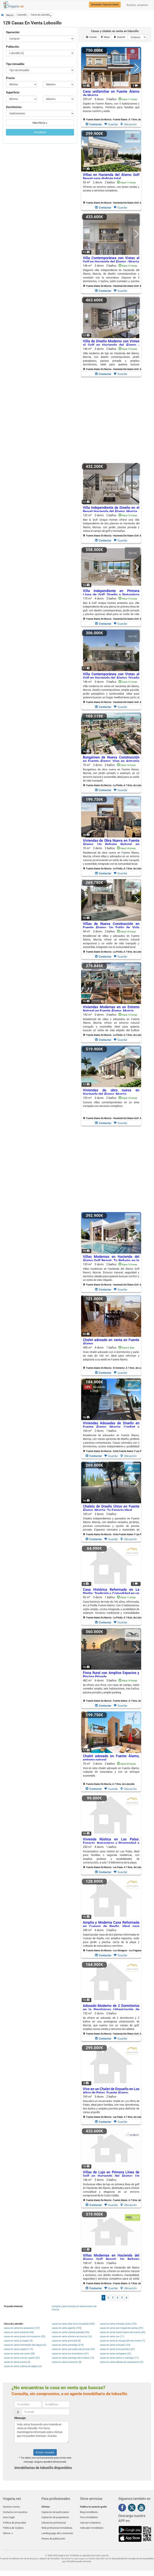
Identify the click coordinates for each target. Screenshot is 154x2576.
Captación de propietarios (55, 2515)
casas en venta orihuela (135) (115, 2345)
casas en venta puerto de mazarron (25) (24, 2336)
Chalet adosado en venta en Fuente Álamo (111, 1342)
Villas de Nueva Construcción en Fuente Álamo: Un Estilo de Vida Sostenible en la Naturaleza (111, 927)
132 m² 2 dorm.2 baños (112, 2023)
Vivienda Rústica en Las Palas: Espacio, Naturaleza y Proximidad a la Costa (111, 1843)
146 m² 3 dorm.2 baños (112, 275)
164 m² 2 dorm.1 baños (112, 1441)
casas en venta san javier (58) (19, 2353)
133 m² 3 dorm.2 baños (112, 1274)
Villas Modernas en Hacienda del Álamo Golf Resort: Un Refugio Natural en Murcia (111, 2259)
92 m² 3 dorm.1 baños (112, 1607)
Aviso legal (9, 2515)
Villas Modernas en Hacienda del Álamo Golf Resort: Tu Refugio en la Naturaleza (111, 1260)
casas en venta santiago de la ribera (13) (73, 2357)
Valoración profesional (53, 2520)
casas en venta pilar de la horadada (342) (73, 2323)
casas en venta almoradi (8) (66, 2340)
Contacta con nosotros (15, 2511)
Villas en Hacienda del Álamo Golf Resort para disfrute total (111, 176)
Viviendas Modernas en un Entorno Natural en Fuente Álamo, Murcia (111, 1009)
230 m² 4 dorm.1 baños (112, 1857)
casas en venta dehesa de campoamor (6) (121, 2362)
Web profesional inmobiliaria (56, 2524)
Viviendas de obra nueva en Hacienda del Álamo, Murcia (111, 1092)
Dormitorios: (14, 107)
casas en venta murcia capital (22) (22, 2357)
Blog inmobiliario (89, 2511)
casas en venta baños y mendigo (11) (119, 2357)
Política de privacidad (14, 2520)
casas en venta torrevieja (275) (68, 2345)
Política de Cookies (13, 2524)
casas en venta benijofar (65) (19, 2332)
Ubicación (128, 124)
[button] (41, 15)
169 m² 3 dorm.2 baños (112, 1524)
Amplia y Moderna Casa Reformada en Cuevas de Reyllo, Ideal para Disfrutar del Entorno (111, 1926)
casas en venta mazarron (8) (67, 2362)
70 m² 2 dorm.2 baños (112, 775)
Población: (12, 46)
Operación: (13, 32)
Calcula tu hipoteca (90, 2520)
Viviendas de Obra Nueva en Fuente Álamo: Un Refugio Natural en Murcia (111, 844)
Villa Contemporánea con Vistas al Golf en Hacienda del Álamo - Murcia (111, 260)
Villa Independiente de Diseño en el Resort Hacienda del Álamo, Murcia (111, 509)
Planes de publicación (53, 2533)
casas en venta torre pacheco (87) (117, 2349)
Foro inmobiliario (89, 2515)
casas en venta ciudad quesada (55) (70, 2332)
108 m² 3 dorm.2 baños (112, 2273)
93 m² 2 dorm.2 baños (112, 192)
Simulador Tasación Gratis (105, 4)
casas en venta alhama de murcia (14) (72, 2336)
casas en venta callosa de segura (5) (23, 2366)
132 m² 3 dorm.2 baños (112, 525)
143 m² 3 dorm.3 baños (112, 1024)
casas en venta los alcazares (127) (22, 2328)
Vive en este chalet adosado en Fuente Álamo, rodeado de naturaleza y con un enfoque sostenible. (111, 1772)
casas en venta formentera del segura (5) (25, 2345)
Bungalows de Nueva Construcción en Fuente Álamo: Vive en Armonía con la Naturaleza (111, 761)
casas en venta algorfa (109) (67, 2328)
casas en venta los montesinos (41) (70, 2353)
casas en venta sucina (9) (17, 2362)
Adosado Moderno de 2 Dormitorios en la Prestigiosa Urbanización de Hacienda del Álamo (111, 2009)
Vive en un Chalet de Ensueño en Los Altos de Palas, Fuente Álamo (111, 2091)
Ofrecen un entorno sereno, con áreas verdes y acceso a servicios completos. (111, 188)
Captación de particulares (55, 2511)
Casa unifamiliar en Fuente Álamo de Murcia (111, 93)
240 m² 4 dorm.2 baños (112, 1940)
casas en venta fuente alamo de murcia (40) (122, 2332)
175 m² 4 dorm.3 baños (112, 608)
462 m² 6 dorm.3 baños (112, 1690)
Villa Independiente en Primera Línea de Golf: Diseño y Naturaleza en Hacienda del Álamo (111, 594)
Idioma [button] (8, 2529)
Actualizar (40, 132)
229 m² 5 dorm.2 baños (112, 109)
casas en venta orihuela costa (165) (118, 2323)
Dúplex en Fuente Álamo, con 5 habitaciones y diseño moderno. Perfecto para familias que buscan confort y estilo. (111, 107)
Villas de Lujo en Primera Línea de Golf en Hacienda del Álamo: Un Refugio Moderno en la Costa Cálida (111, 2176)
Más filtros (40, 122)
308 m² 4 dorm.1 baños (112, 1357)
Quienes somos (11, 2506)
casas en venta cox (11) (112, 2336)
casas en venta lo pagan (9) (18, 2340)
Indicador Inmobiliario (91, 2524)
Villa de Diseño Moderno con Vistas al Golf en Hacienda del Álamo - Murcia (111, 345)
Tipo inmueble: (15, 64)
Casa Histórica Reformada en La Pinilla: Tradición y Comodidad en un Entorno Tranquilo (111, 1593)
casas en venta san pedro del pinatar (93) (73, 2349)
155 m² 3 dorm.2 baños (112, 1108)
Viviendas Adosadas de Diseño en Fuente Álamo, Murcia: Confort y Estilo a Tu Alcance (111, 1427)
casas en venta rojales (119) (18, 2349)
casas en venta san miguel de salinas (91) (121, 2328)
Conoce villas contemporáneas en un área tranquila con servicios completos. (111, 1104)
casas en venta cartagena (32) (115, 2353)
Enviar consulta (45, 2452)
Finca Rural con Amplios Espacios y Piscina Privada (111, 1675)
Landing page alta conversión (57, 2529)
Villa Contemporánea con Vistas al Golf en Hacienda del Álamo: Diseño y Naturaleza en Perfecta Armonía (111, 678)
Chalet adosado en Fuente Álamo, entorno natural (111, 1758)
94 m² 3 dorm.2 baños (112, 941)
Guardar (111, 124)
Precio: (10, 78)
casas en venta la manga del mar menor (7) (122, 2340)
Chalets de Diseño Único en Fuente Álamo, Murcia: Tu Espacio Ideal (111, 1508)
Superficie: (13, 92)
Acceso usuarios (137, 5)
